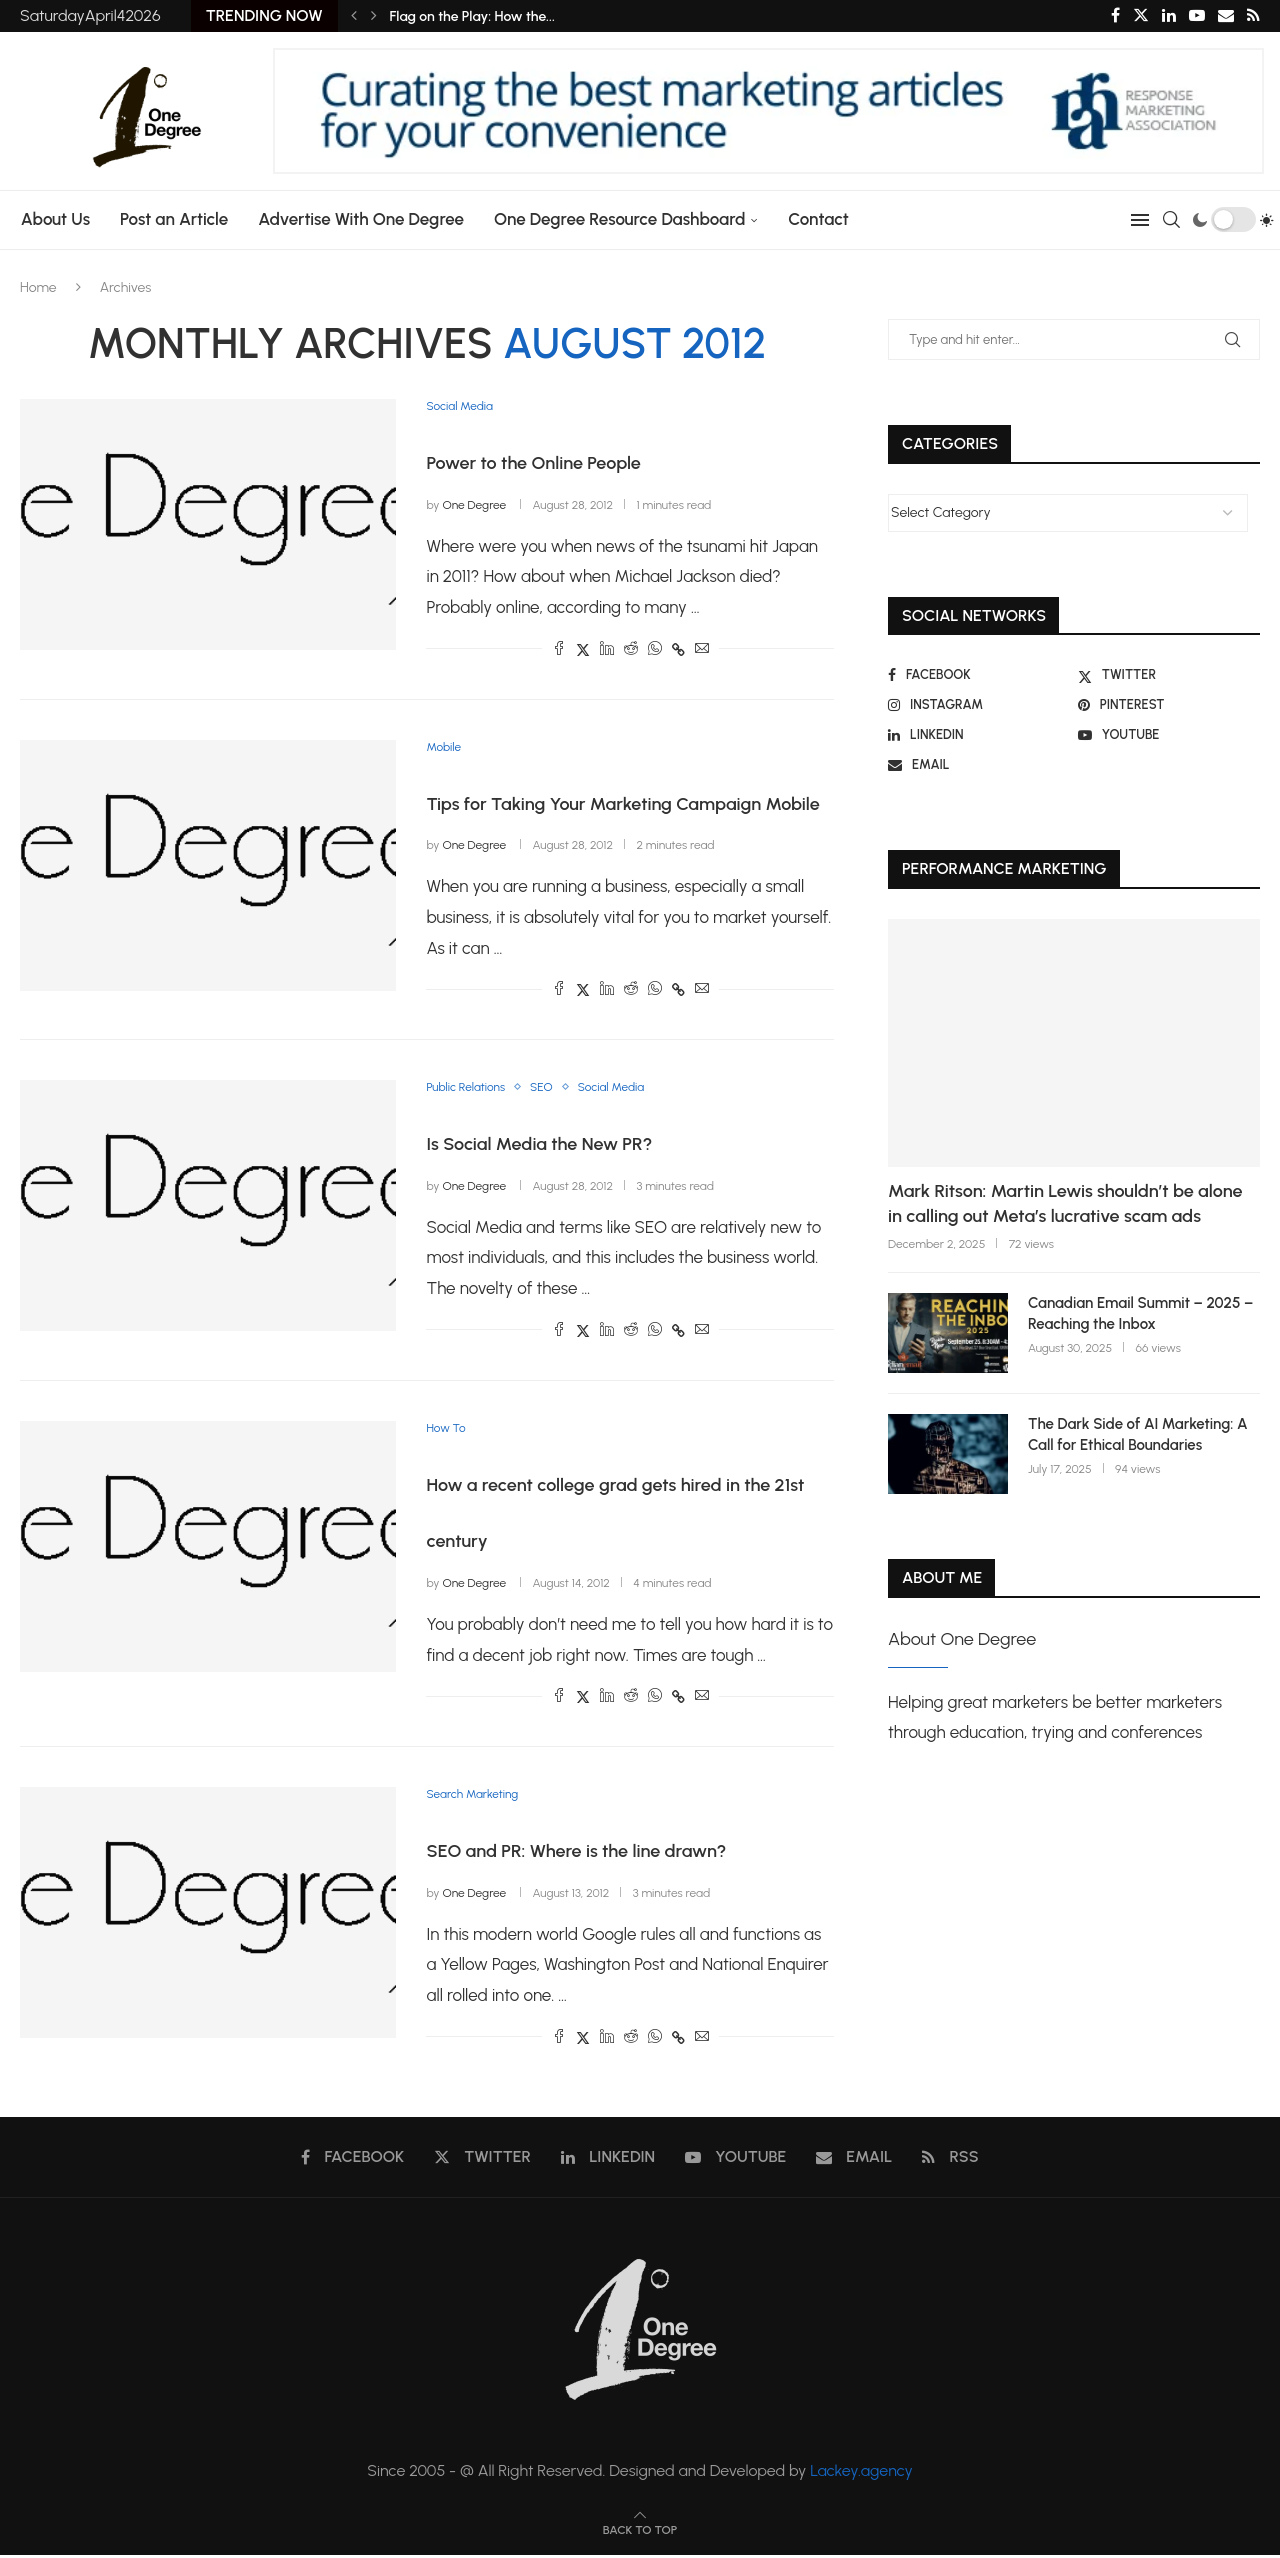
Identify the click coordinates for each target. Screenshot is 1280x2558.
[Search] (1177, 220)
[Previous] (354, 16)
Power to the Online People (533, 464)
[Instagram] (979, 705)
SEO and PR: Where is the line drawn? (576, 1854)
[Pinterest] (1169, 705)
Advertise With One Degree (356, 219)
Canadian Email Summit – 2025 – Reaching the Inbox (1140, 1313)
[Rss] (1253, 16)
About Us (49, 219)
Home (38, 287)
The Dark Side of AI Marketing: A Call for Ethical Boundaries (1138, 1434)
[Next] (374, 16)
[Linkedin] (1169, 16)
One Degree (474, 505)
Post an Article (168, 219)
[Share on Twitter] (583, 650)
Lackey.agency (861, 2473)
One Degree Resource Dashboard (613, 219)
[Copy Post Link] (678, 650)
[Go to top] (640, 2531)
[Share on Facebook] (559, 650)
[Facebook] (1115, 16)
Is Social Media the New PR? (539, 1146)
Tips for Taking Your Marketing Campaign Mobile (622, 805)
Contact (813, 219)
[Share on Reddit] (631, 650)
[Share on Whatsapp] (655, 650)
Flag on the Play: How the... (472, 16)
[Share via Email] (702, 650)
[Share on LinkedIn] (607, 650)
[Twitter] (1141, 16)
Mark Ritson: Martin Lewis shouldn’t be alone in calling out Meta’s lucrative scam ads (1065, 1203)
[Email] (1226, 16)
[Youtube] (1197, 16)
